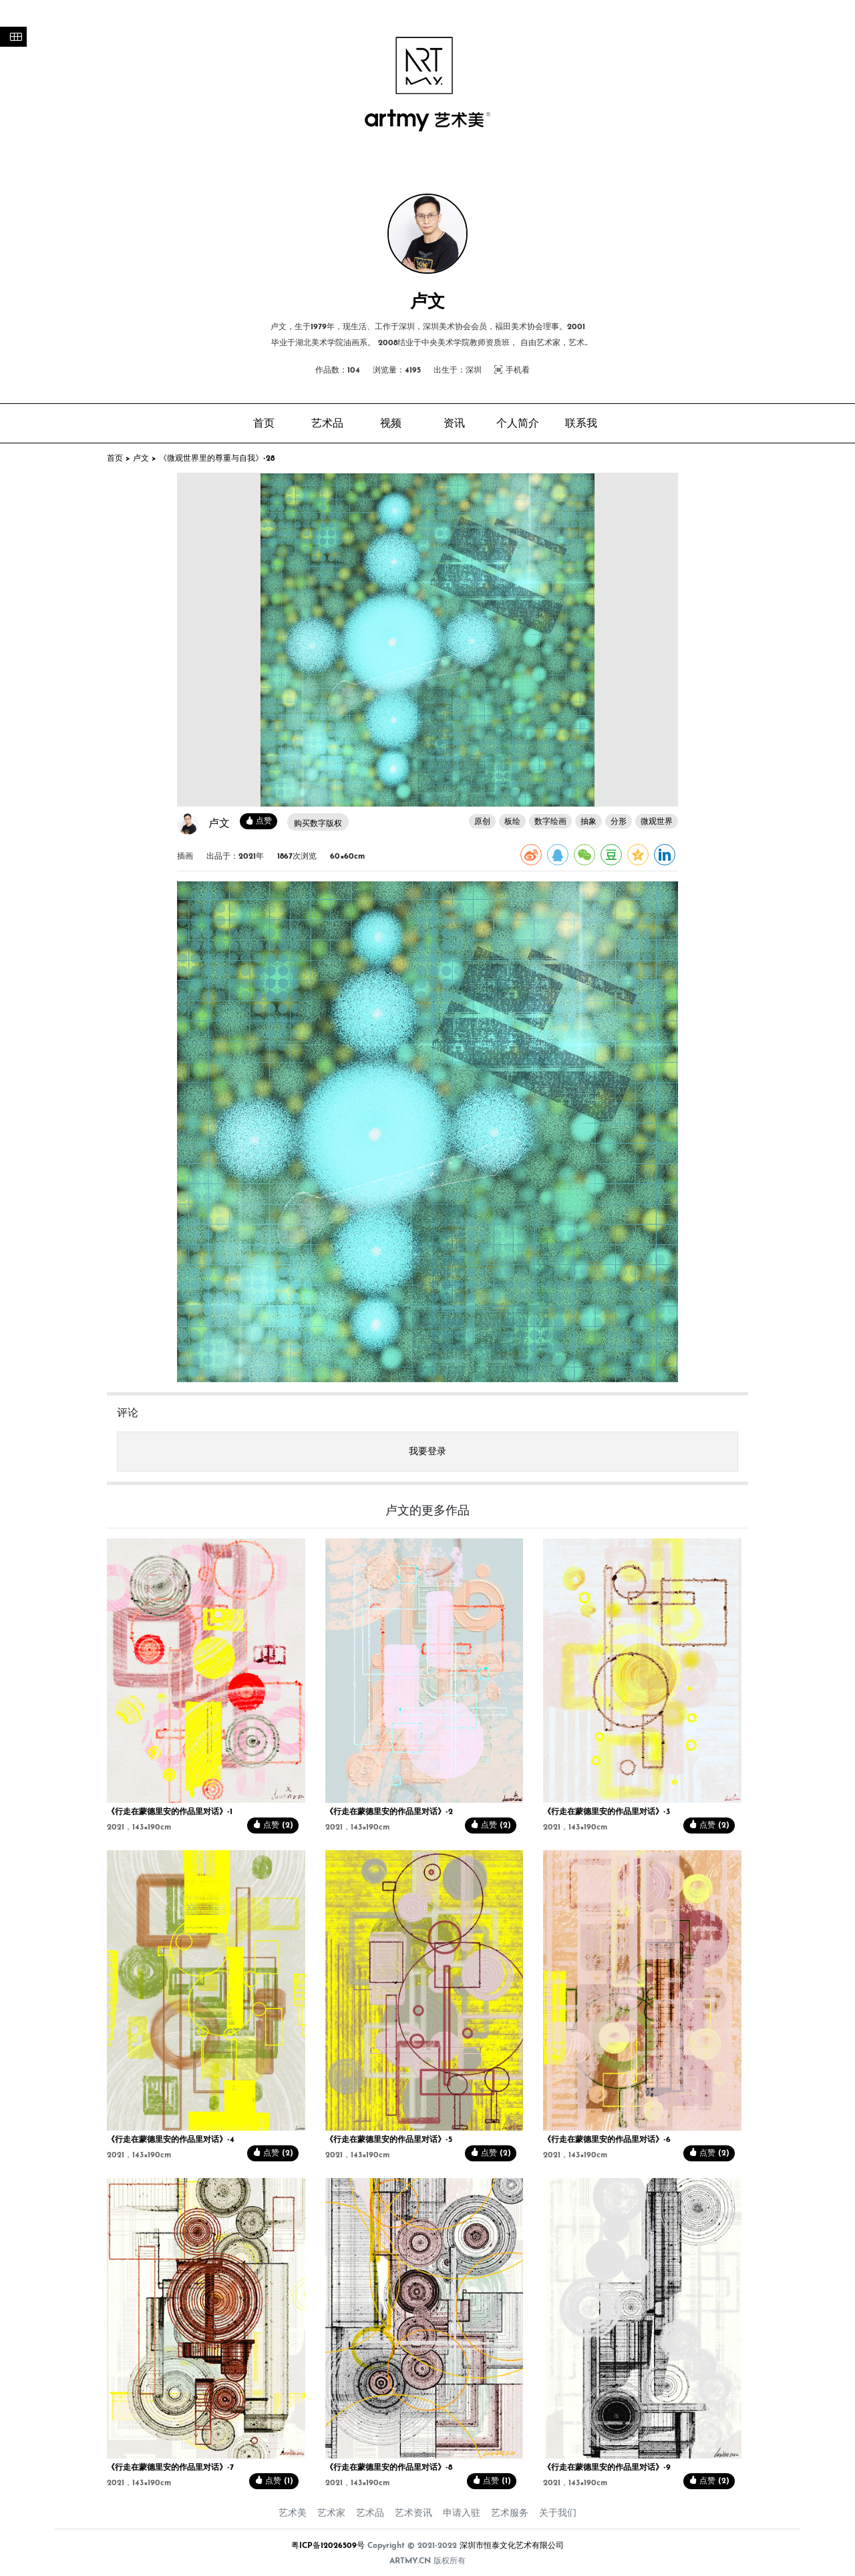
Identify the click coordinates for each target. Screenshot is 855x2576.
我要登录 (427, 1452)
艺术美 (293, 2514)
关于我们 (557, 2514)
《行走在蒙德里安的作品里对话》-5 (388, 2140)
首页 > (120, 459)
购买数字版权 (318, 824)
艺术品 (370, 2514)
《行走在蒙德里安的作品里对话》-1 (169, 1812)
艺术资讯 (413, 2514)
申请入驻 (461, 2514)
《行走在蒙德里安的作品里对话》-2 (389, 1812)
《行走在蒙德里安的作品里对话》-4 (170, 2140)
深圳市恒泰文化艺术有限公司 (512, 2546)
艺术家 (331, 2514)
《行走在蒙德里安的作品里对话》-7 (170, 2468)
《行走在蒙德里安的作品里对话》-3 (606, 1812)
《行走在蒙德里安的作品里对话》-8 (388, 2468)
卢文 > (146, 459)
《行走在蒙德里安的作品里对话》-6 (607, 2140)
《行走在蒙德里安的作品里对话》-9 (607, 2468)
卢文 (219, 824)
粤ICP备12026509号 (328, 2546)
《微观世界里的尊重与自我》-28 (217, 459)
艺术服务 (509, 2514)
